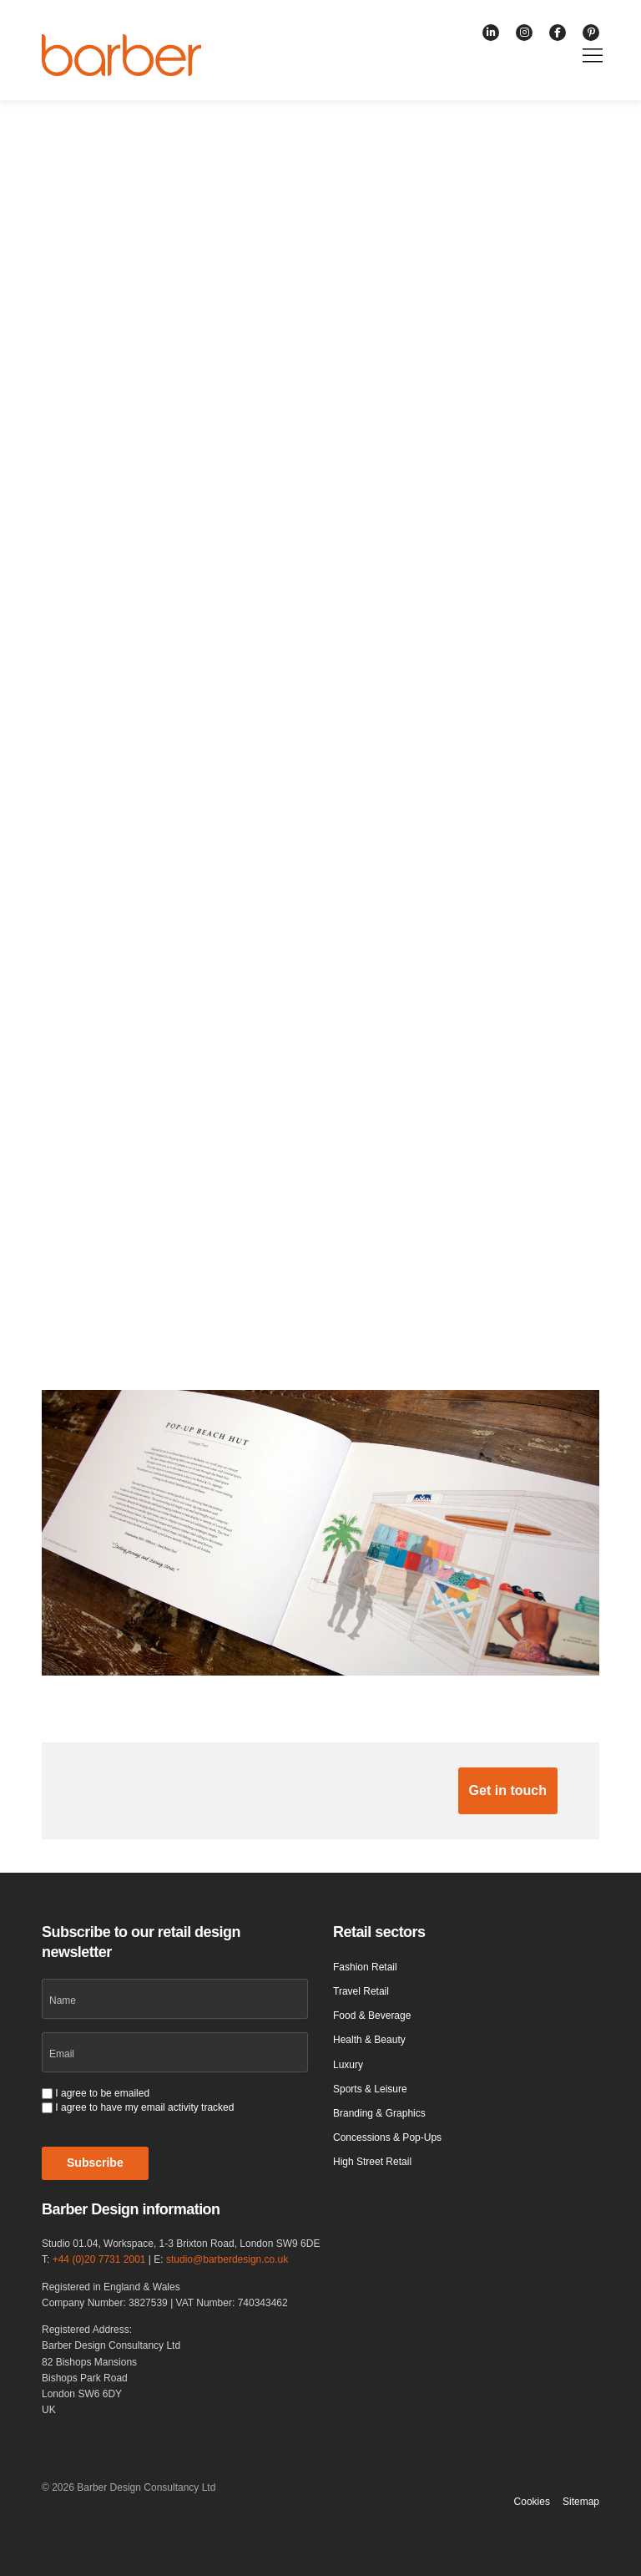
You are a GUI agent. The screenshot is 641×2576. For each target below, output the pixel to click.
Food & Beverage (372, 2015)
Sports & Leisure (370, 2089)
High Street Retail (372, 2162)
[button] (508, 1790)
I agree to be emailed (102, 2093)
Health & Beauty (369, 2040)
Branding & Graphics (379, 2113)
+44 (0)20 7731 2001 (99, 2259)
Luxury (348, 2065)
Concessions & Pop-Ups (387, 2137)
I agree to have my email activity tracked (144, 2107)
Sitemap (581, 2502)
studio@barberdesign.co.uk (227, 2259)
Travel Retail (361, 1991)
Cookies (532, 2502)
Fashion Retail (365, 1967)
